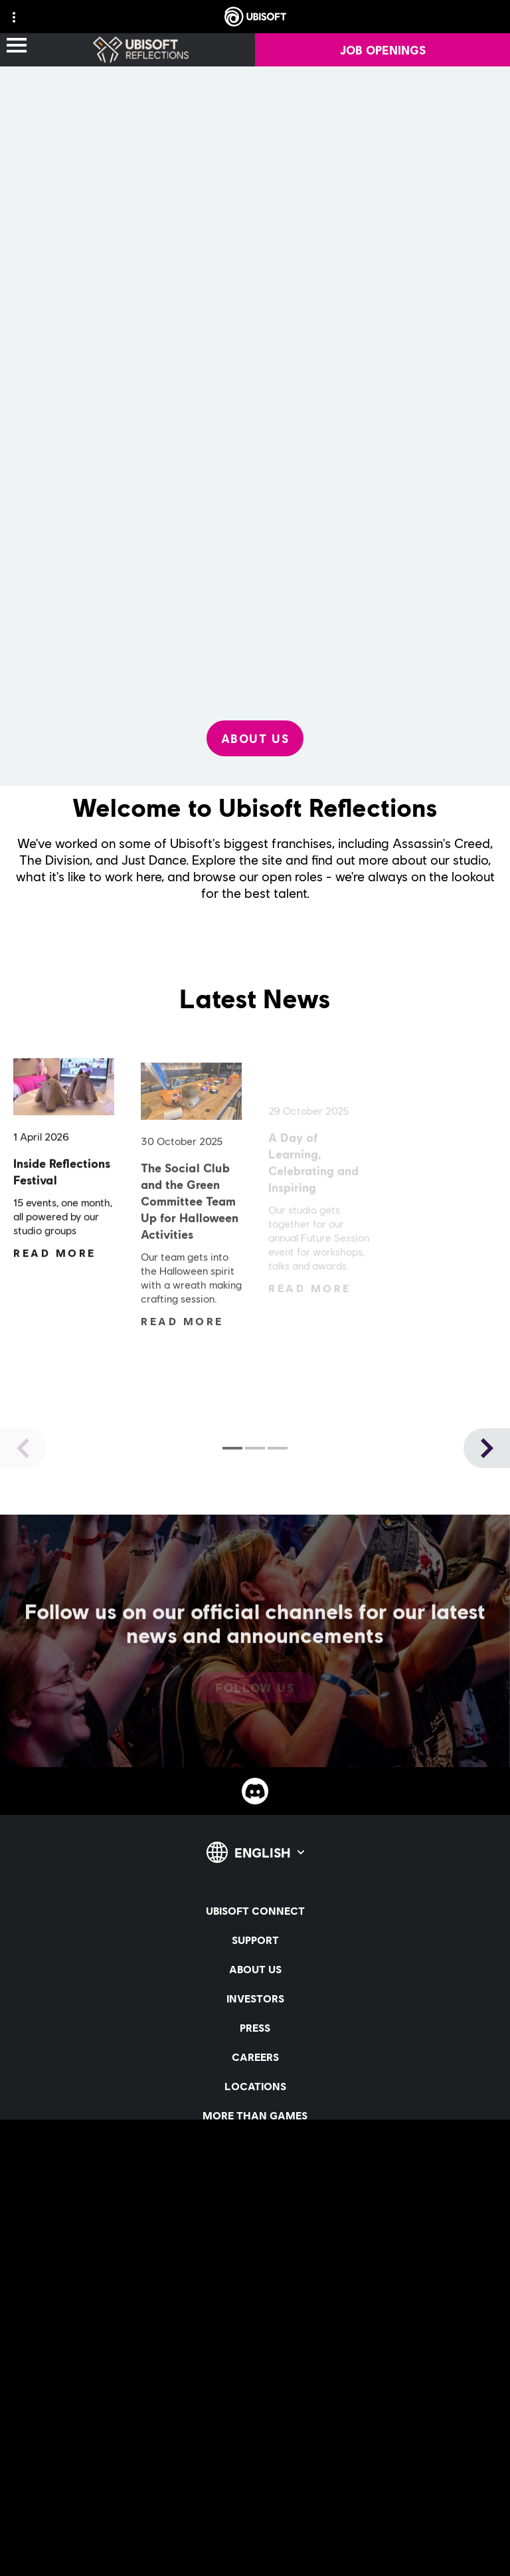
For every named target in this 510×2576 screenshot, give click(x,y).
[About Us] (255, 738)
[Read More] (54, 1258)
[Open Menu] (17, 46)
